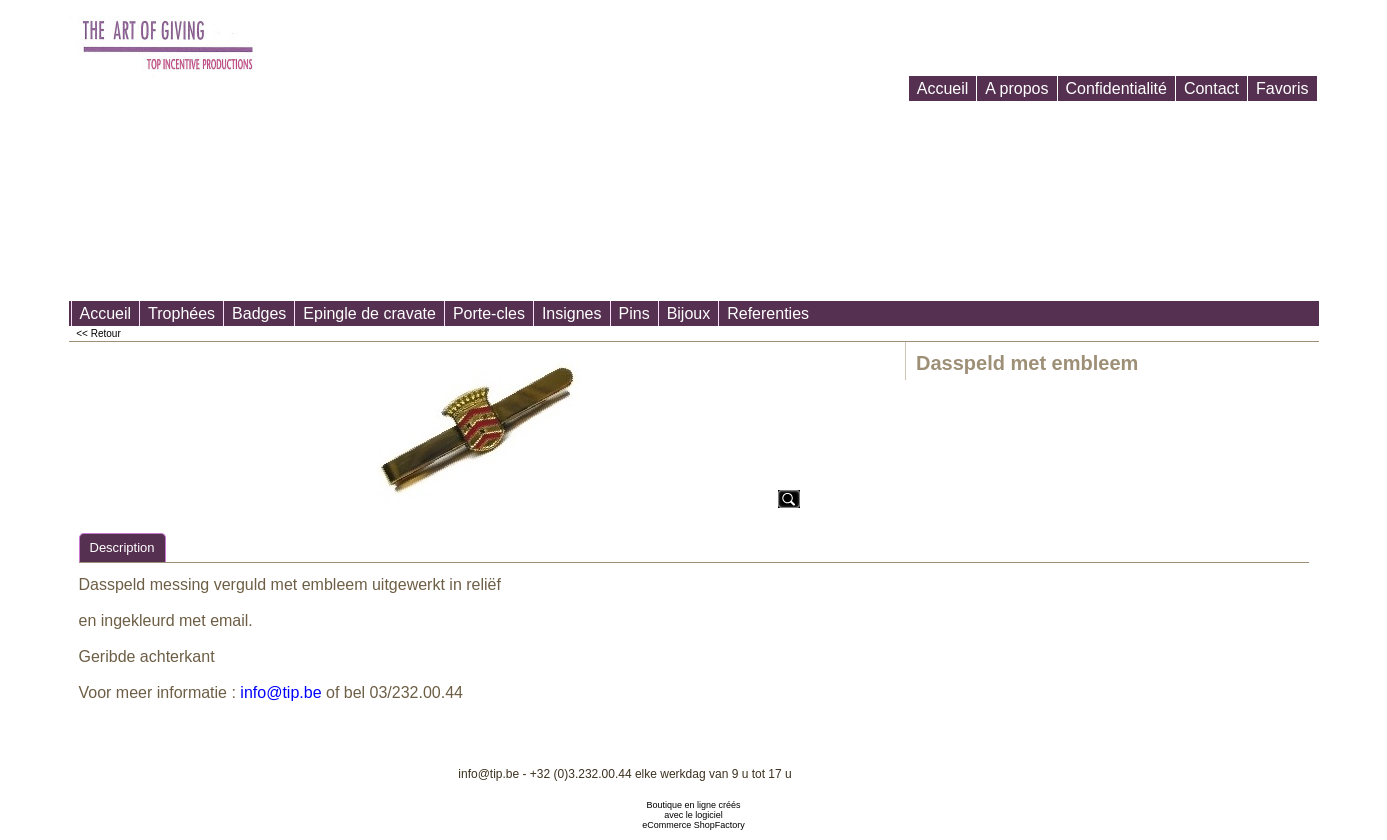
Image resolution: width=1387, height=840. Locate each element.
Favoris (1282, 88)
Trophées (181, 313)
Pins (634, 313)
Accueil (943, 88)
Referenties (768, 313)
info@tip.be (280, 692)
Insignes (572, 313)
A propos (1016, 88)
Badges (259, 313)
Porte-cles (489, 313)
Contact (1211, 88)
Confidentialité (1116, 88)
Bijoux (689, 313)
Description (122, 547)
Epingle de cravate (369, 313)
